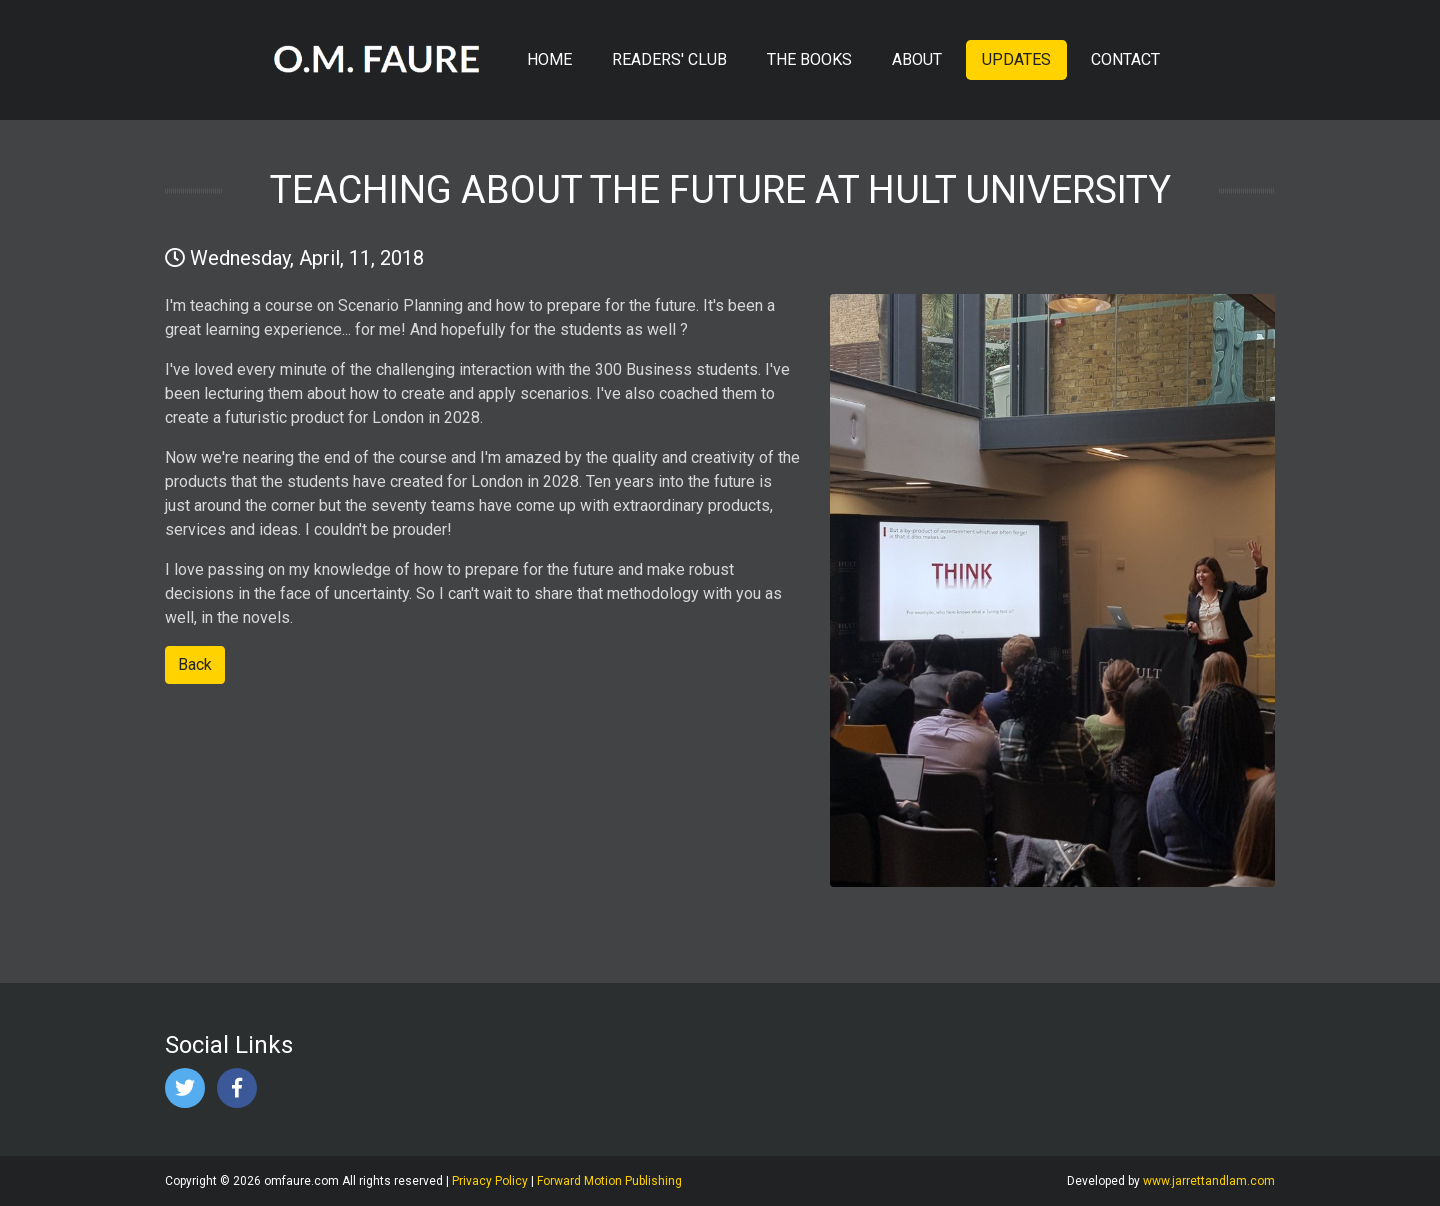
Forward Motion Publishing (609, 1181)
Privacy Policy (490, 1181)
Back (195, 664)
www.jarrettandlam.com (1209, 1181)
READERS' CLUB (669, 59)
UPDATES (1016, 59)
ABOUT (917, 59)
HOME (549, 59)
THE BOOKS (809, 59)
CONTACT (1125, 59)
